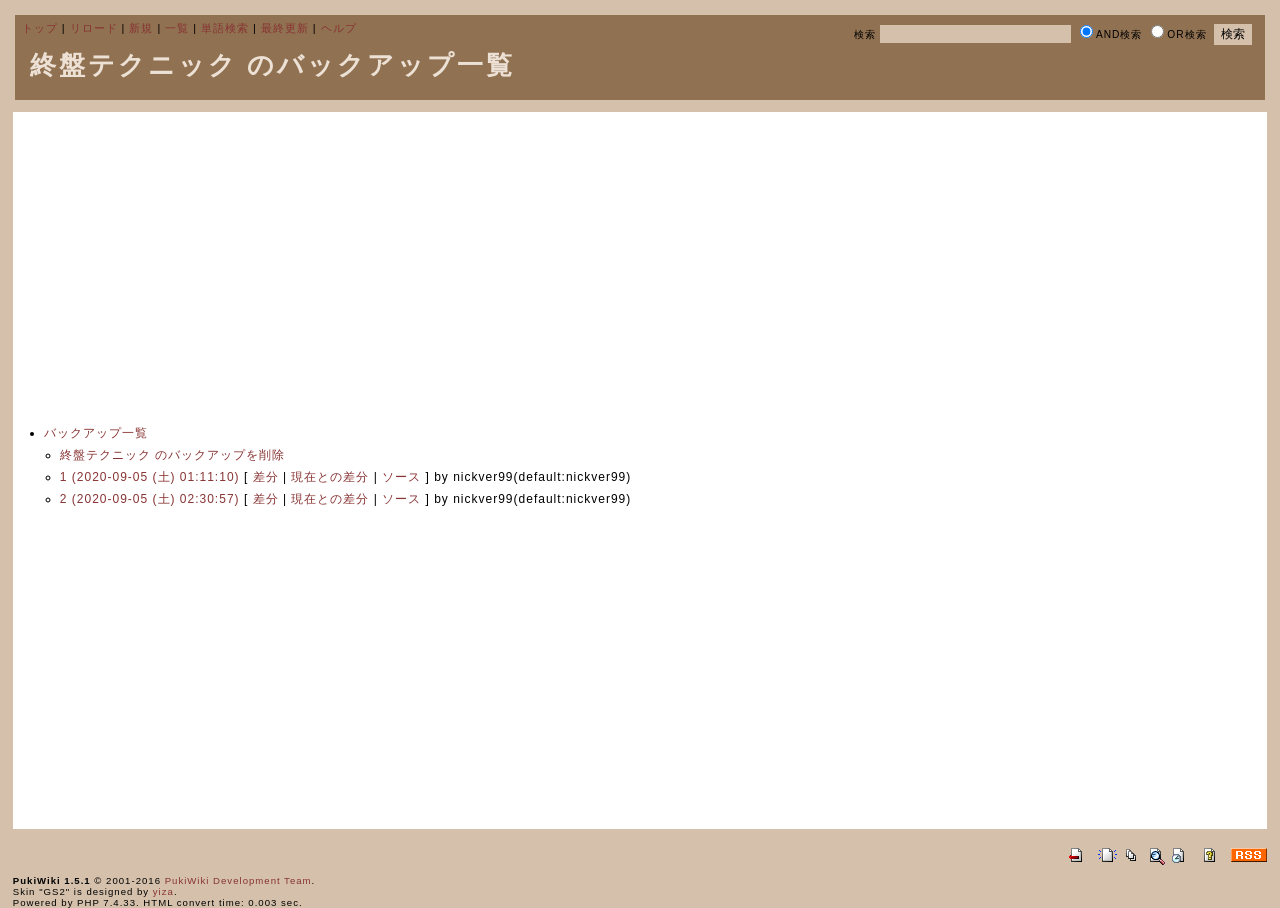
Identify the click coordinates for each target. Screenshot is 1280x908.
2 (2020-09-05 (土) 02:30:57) (150, 499)
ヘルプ (339, 28)
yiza (163, 891)
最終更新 (285, 28)
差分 (266, 477)
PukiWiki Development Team (238, 880)
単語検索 (225, 28)
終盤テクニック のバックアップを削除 (172, 455)
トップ (40, 28)
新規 (141, 28)
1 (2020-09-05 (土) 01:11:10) (150, 477)
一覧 (177, 28)
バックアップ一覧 (96, 433)
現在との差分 (330, 477)
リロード (94, 28)
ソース (401, 477)
